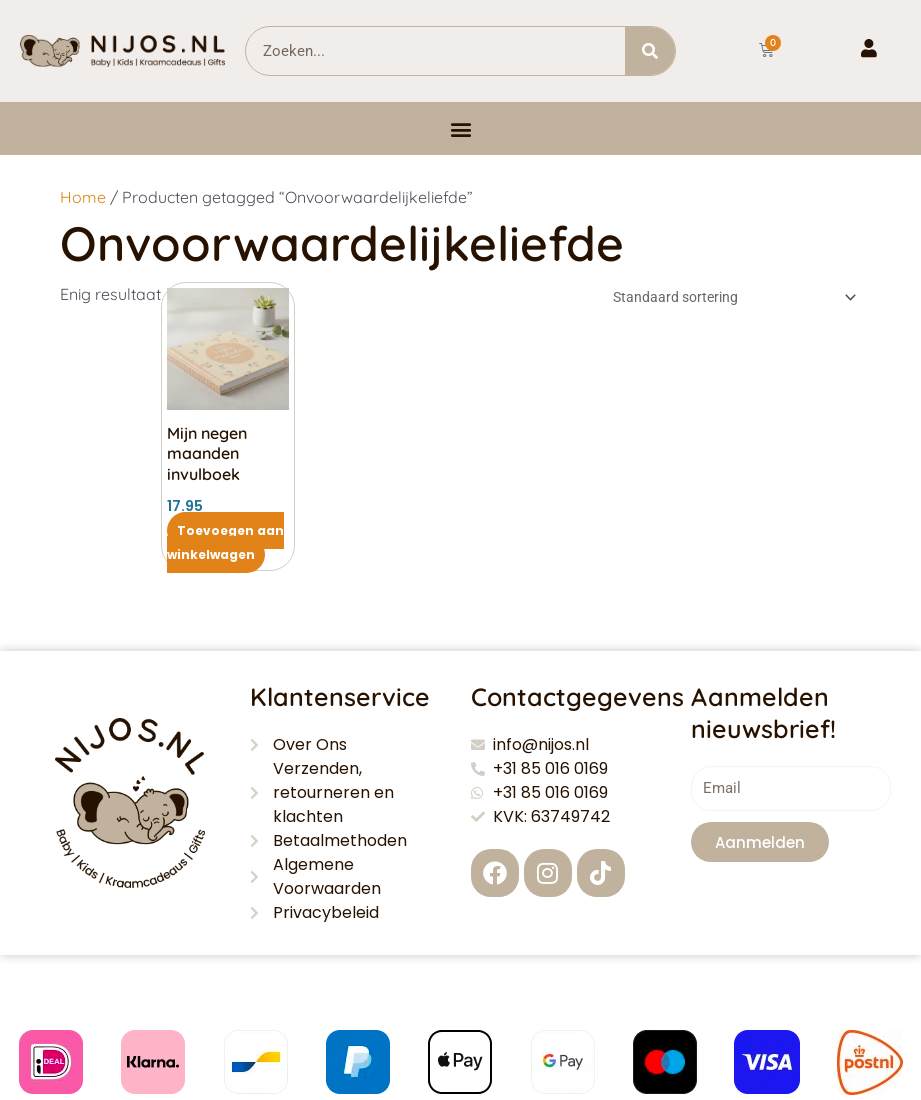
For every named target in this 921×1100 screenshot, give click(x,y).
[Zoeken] (650, 51)
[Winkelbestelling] (731, 298)
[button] (460, 128)
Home (83, 197)
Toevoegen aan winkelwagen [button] (225, 542)
